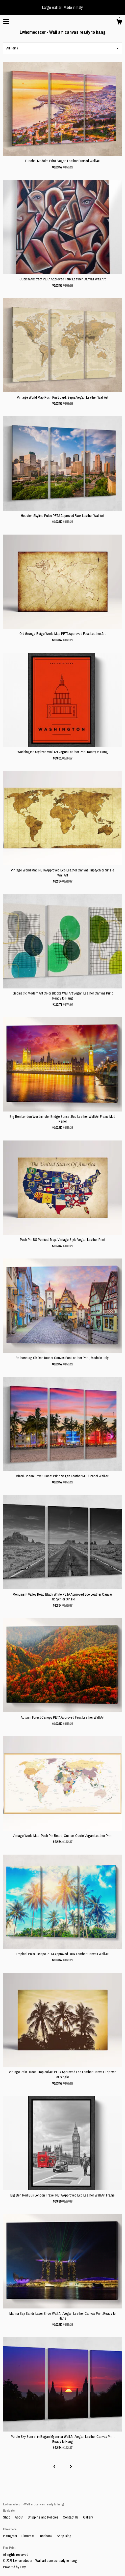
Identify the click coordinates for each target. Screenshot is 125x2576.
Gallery (88, 2517)
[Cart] (119, 22)
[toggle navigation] (6, 21)
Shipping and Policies (43, 2517)
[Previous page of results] (54, 2466)
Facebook (46, 2536)
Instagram (10, 2536)
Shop (7, 2517)
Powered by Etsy (14, 2567)
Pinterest (28, 2536)
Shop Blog (64, 2536)
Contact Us (71, 2517)
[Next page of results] (71, 2466)
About (19, 2517)
